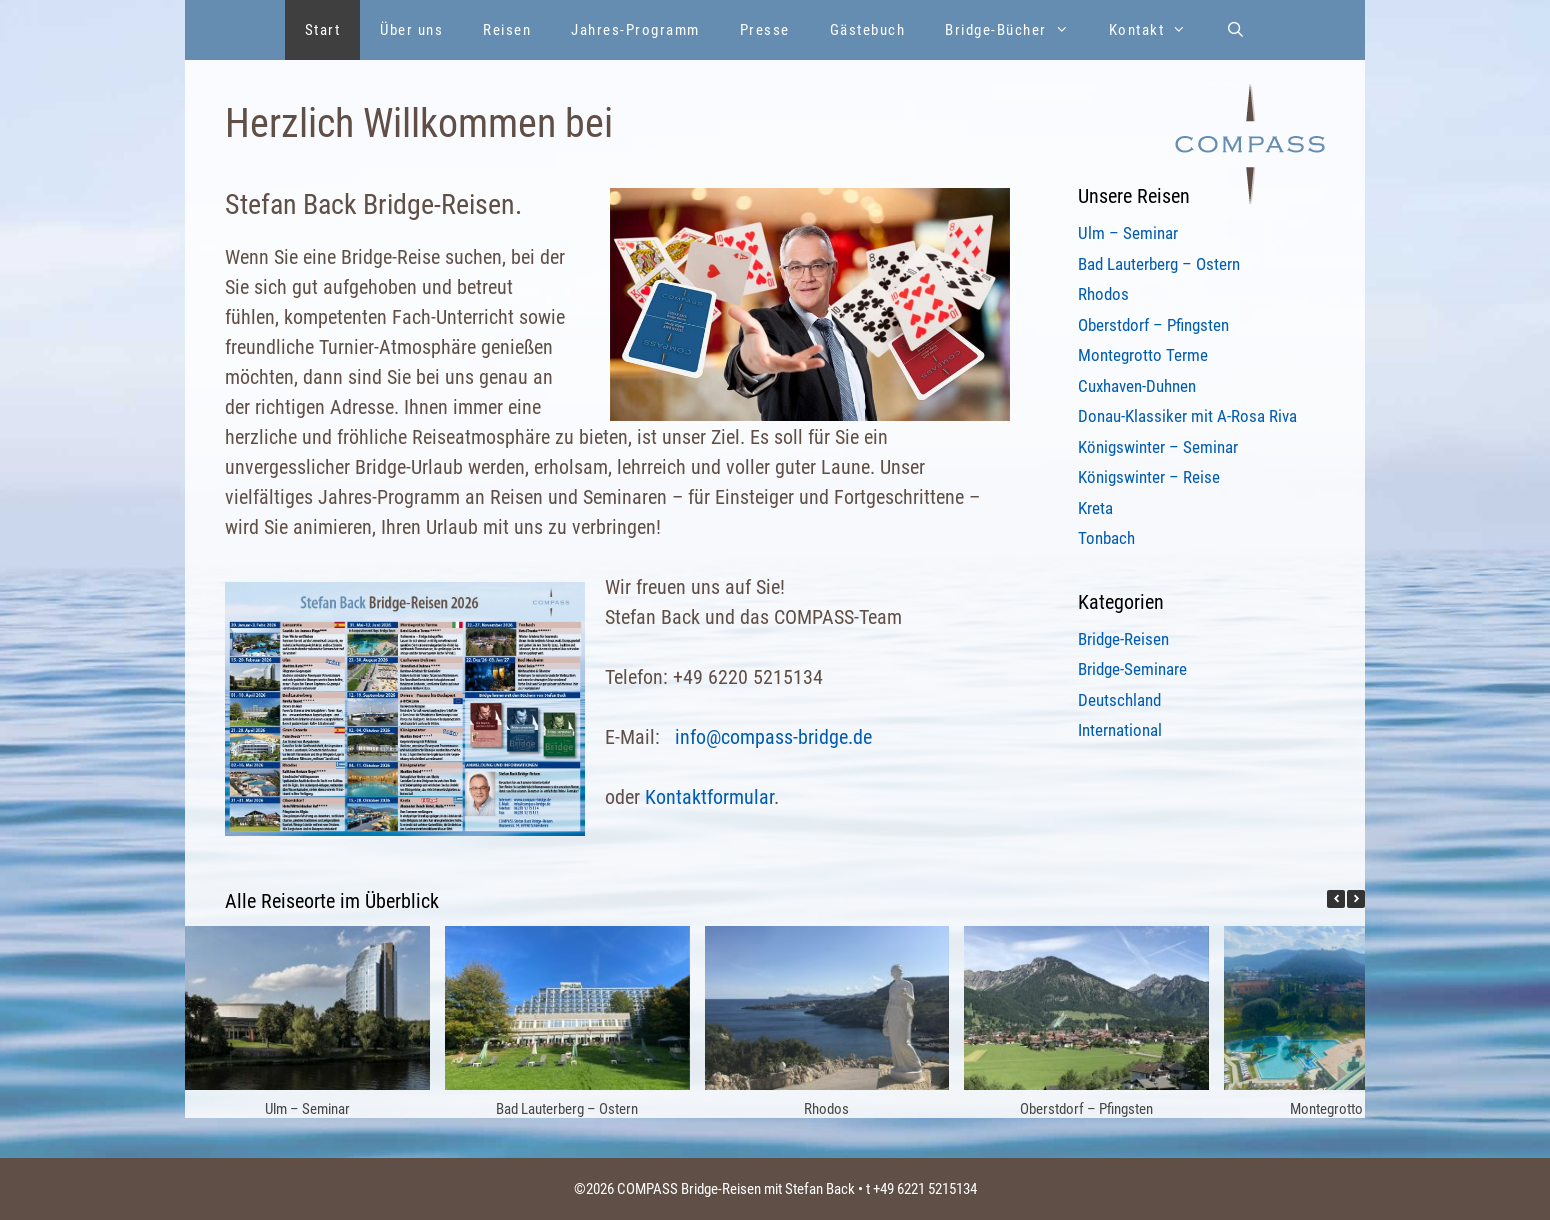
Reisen (507, 30)
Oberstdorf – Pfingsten (1153, 325)
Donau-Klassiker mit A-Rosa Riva (1187, 416)
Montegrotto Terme (1143, 355)
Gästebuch (868, 30)
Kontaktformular (709, 797)
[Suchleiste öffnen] (1235, 30)
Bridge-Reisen (1123, 639)
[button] (1356, 899)
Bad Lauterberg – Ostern (1159, 264)
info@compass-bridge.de (773, 737)
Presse (765, 30)
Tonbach (1106, 538)
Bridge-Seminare (1132, 669)
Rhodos (1103, 294)
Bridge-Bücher (1017, 30)
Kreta (1095, 508)
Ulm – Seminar (1128, 233)
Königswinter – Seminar (1158, 447)
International (1120, 730)
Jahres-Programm (635, 30)
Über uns (411, 30)
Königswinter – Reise (1149, 477)
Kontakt (1158, 30)
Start (323, 30)
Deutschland (1119, 700)
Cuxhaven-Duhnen (1137, 386)
